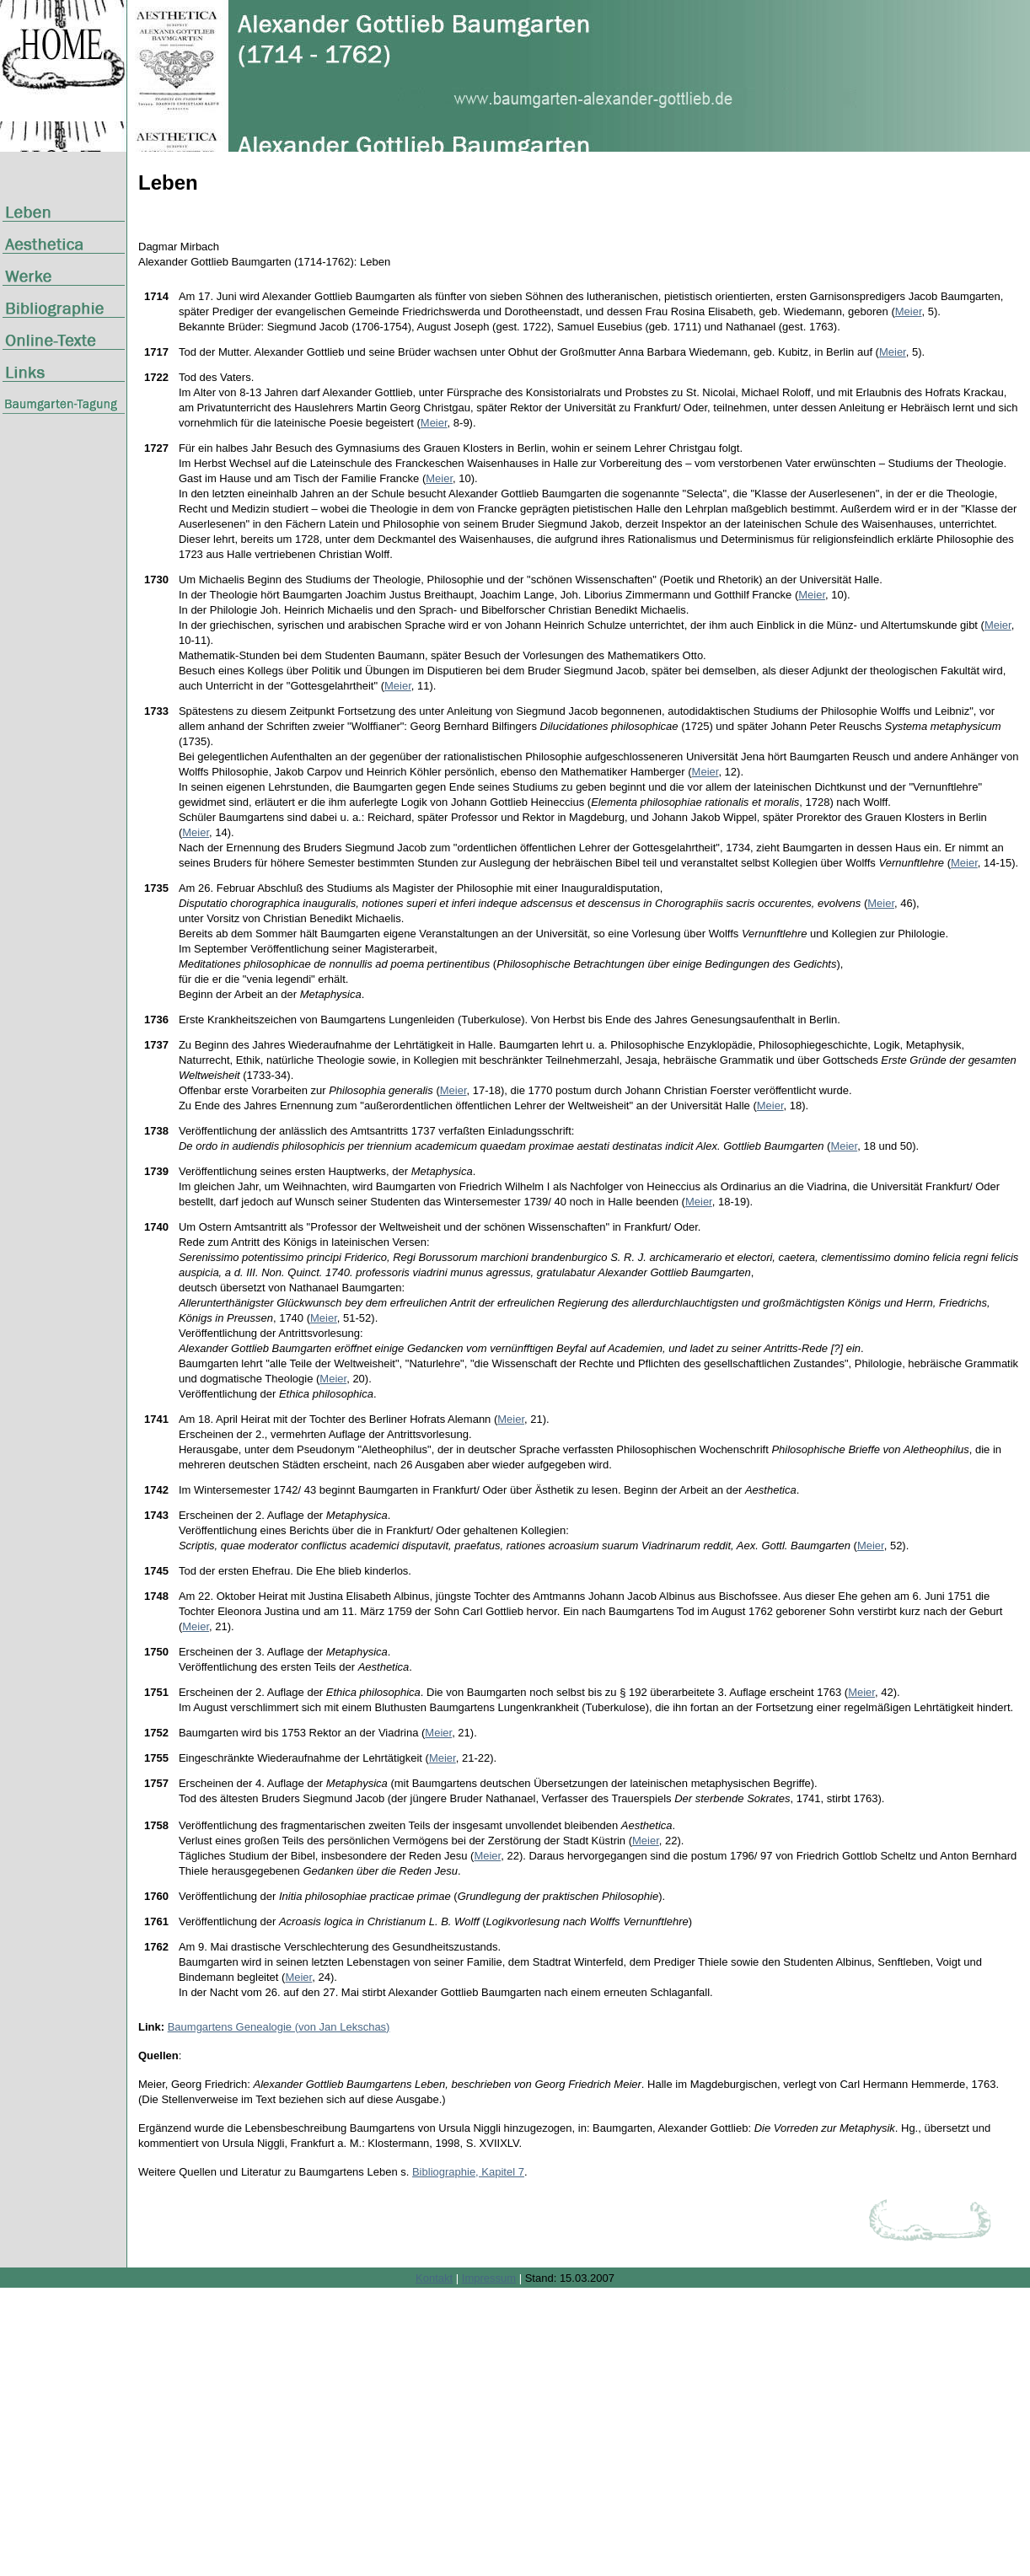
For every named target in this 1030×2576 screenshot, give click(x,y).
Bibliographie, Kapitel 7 (468, 2171)
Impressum (489, 2278)
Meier (908, 311)
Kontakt (434, 2278)
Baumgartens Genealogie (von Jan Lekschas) (279, 2027)
